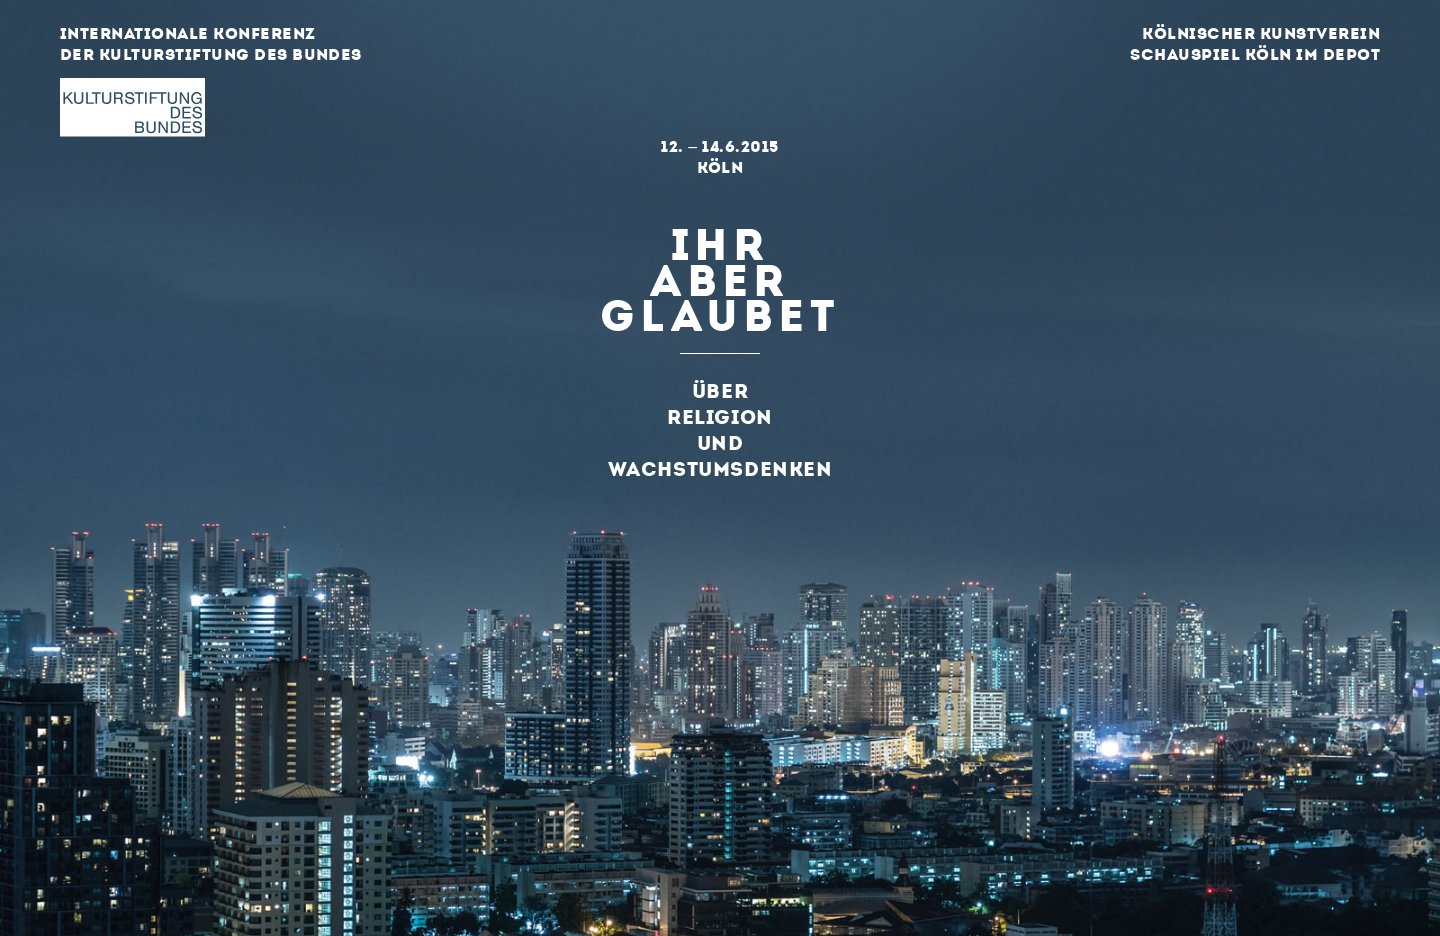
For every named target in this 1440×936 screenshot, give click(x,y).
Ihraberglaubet (720, 276)
